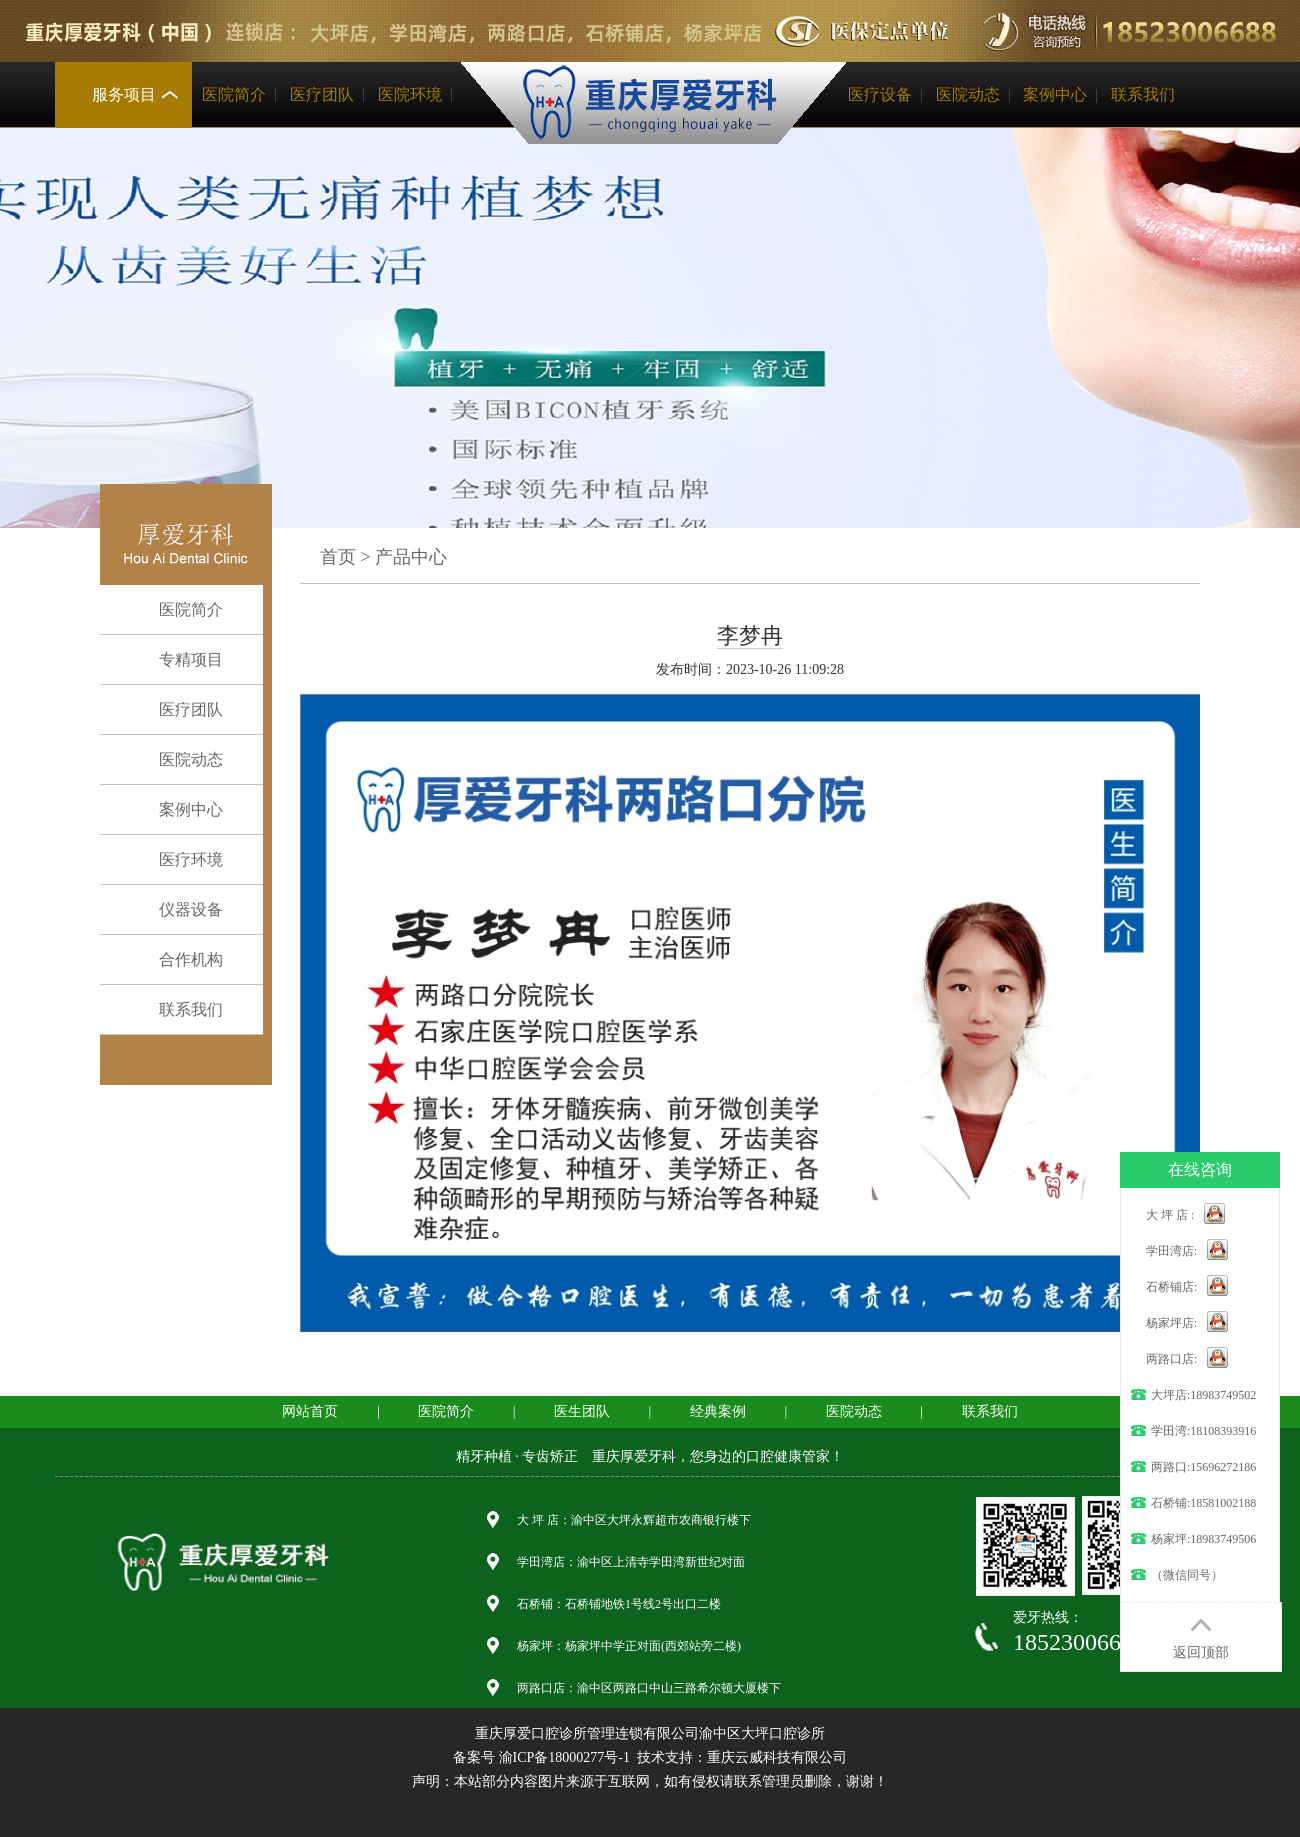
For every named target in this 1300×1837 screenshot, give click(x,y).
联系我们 (1143, 94)
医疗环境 (175, 860)
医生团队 (582, 1411)
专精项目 (175, 660)
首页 (338, 557)
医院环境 (410, 94)
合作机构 (175, 960)
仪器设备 (175, 910)
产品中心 (411, 557)
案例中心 (1055, 94)
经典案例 (718, 1411)
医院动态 (968, 94)
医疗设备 (880, 94)
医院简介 (234, 94)
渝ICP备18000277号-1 (564, 1757)
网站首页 (310, 1411)
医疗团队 (322, 94)
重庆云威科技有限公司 (777, 1757)
